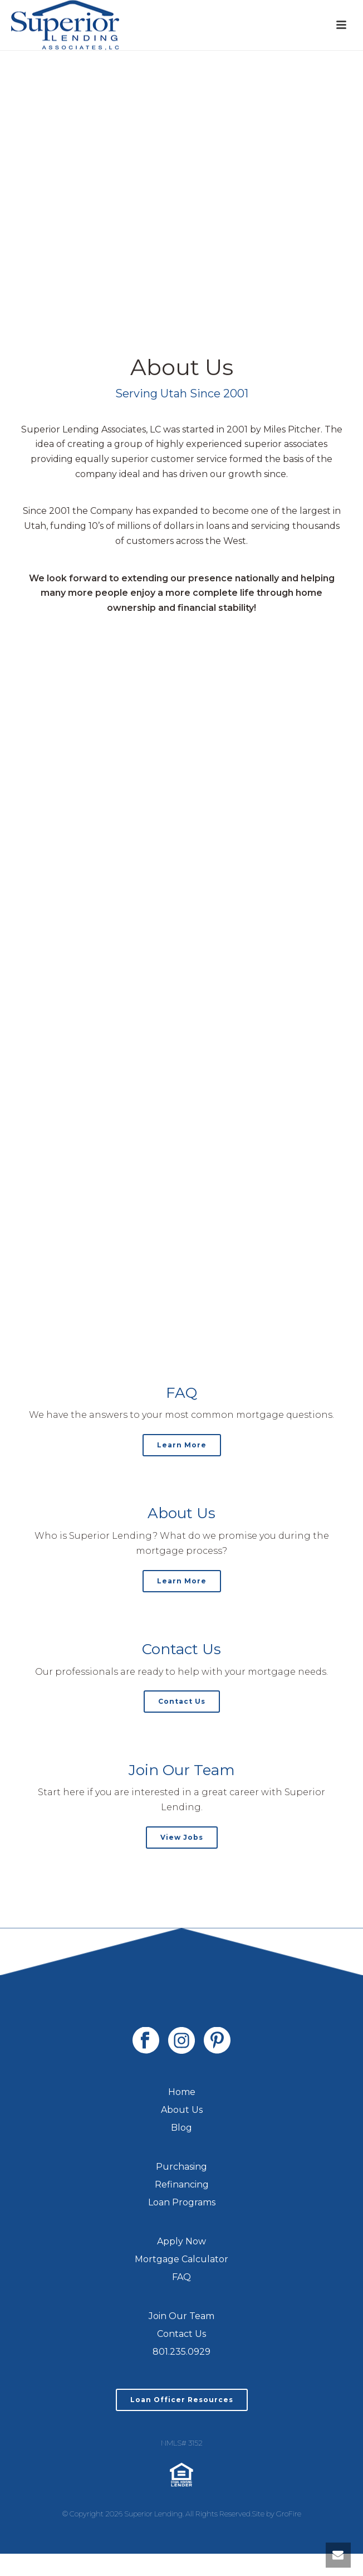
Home (181, 2092)
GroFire (288, 2513)
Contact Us (181, 2334)
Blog (181, 2127)
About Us (182, 2109)
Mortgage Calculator (181, 2259)
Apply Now (181, 2241)
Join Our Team (181, 2316)
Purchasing (181, 2166)
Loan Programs (181, 2202)
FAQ (181, 2277)
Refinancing (182, 2184)
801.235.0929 (181, 2351)
